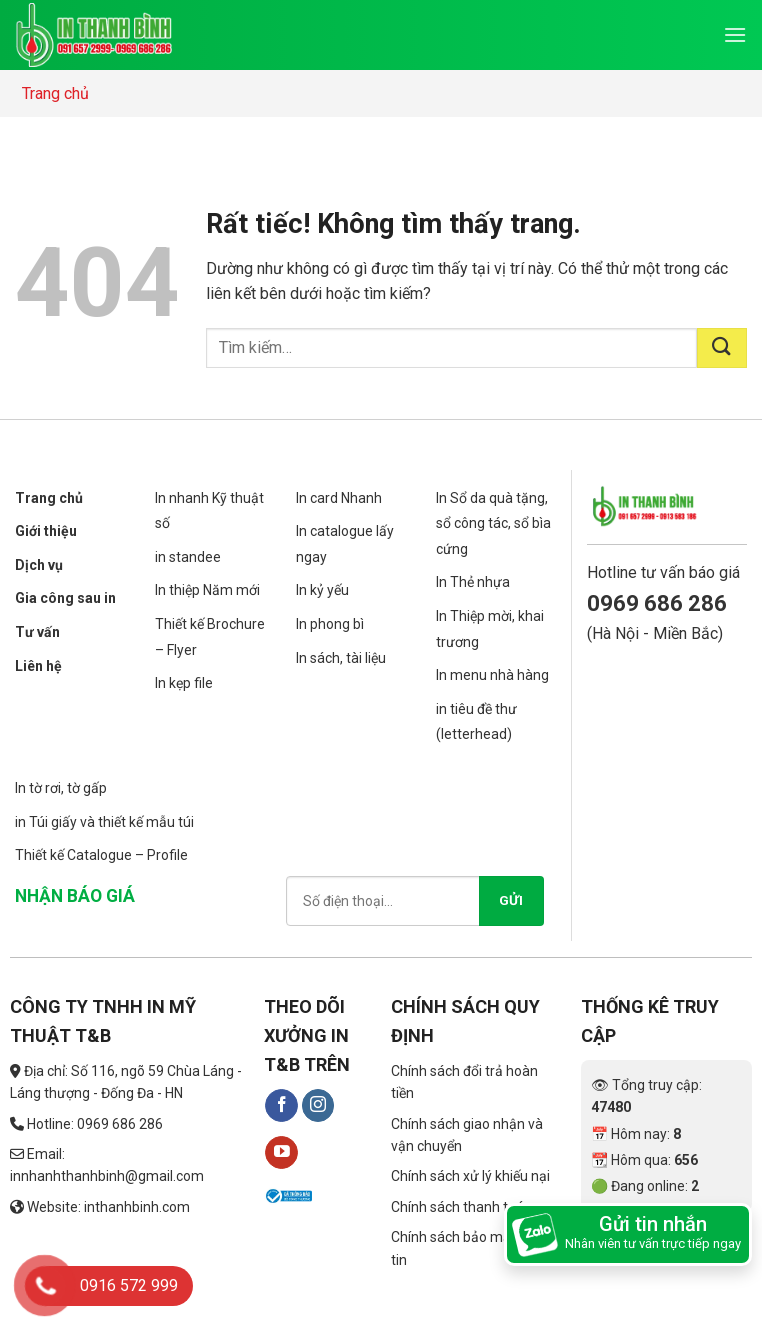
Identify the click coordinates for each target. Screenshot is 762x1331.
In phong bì (330, 624)
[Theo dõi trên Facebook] (281, 1106)
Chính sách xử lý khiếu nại (470, 1176)
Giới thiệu (46, 531)
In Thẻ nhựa (473, 582)
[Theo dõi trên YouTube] (281, 1153)
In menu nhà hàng (492, 675)
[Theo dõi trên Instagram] (318, 1106)
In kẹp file (184, 683)
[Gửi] (722, 348)
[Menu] (735, 34)
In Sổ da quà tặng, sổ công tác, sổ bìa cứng (493, 523)
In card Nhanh (339, 498)
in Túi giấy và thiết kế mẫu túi (104, 822)
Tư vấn (37, 632)
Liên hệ (38, 666)
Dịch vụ (39, 565)
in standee (188, 557)
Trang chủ (55, 93)
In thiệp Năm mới (207, 590)
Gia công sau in (65, 598)
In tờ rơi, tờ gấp (61, 788)
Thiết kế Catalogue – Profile (101, 855)
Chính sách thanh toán (461, 1207)
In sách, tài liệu (341, 658)
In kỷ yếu (322, 590)
